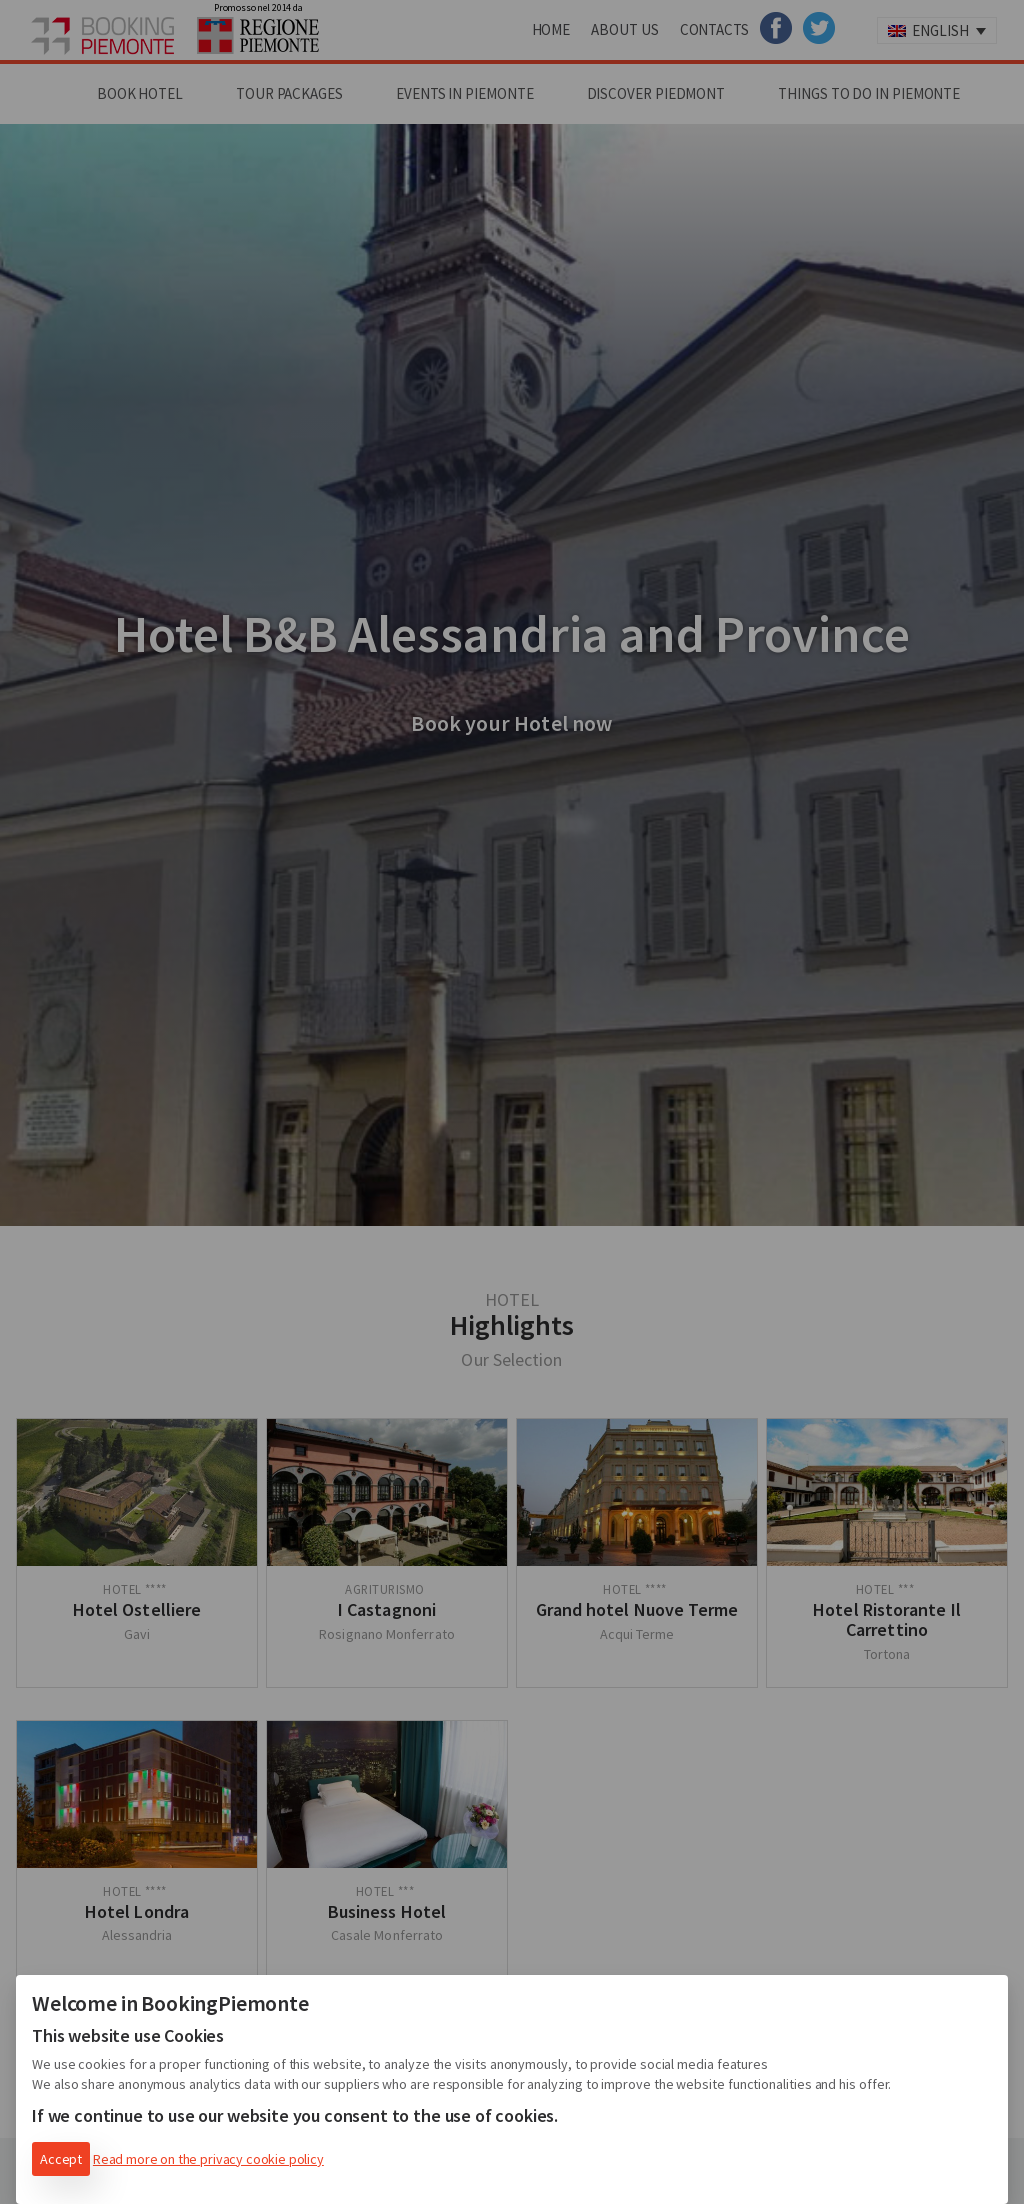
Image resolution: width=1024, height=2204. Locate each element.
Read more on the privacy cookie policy (208, 2159)
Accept (61, 2159)
